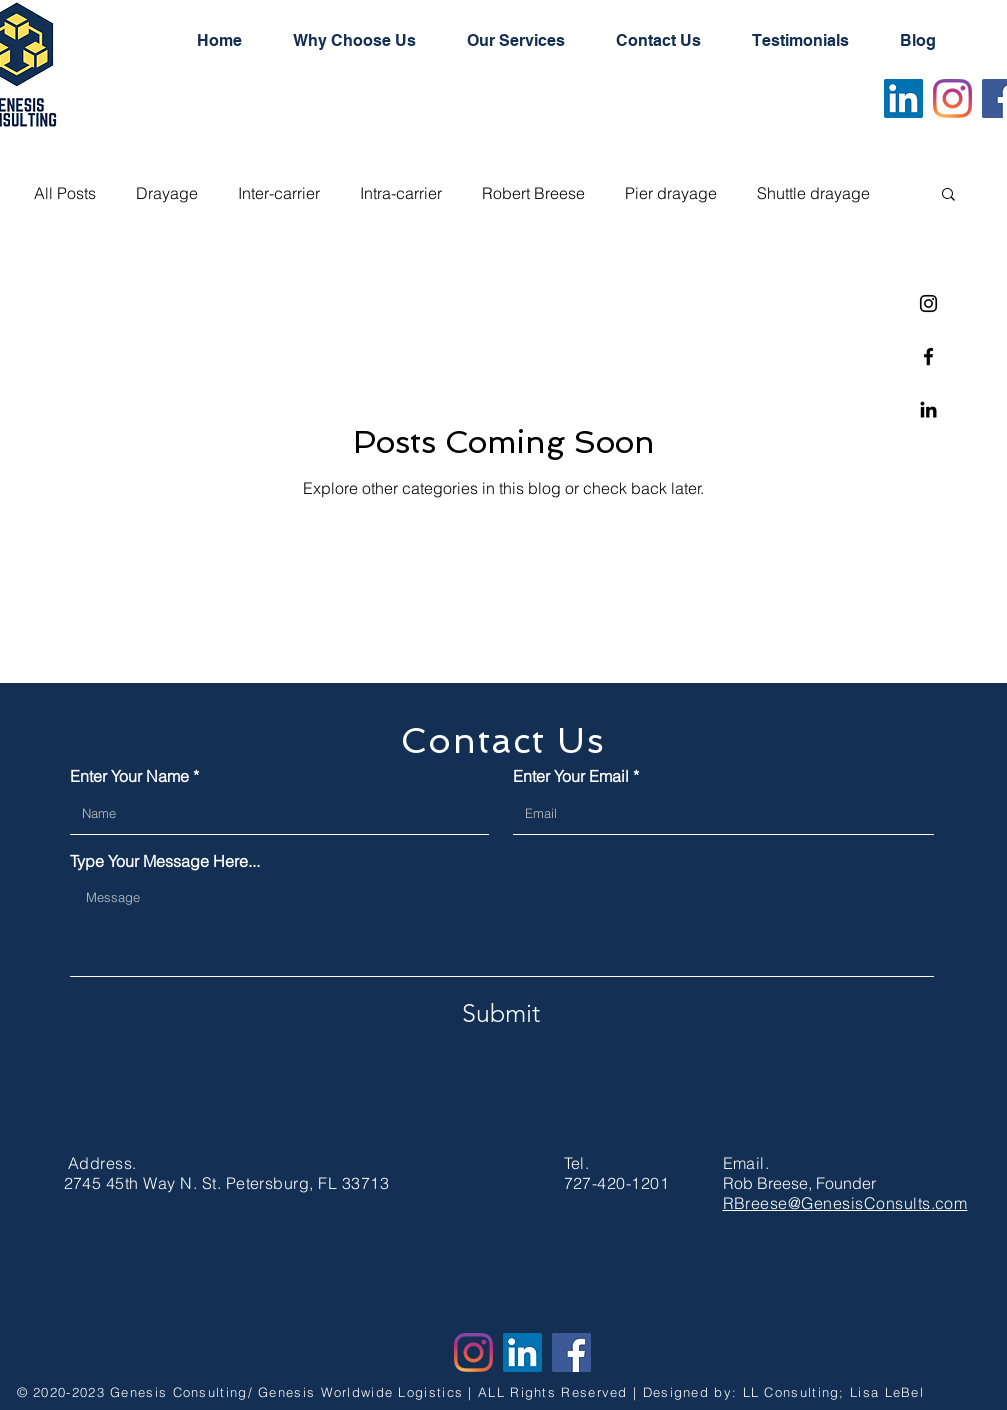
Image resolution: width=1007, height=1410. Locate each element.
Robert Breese (533, 193)
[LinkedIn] (903, 98)
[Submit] (501, 1013)
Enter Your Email (571, 776)
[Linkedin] (928, 409)
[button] (948, 195)
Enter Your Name (129, 776)
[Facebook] (928, 356)
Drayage (167, 193)
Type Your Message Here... (165, 861)
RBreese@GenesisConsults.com (845, 1203)
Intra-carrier (401, 193)
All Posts (65, 193)
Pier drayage (671, 193)
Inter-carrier (279, 193)
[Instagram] (928, 303)
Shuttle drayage (813, 193)
